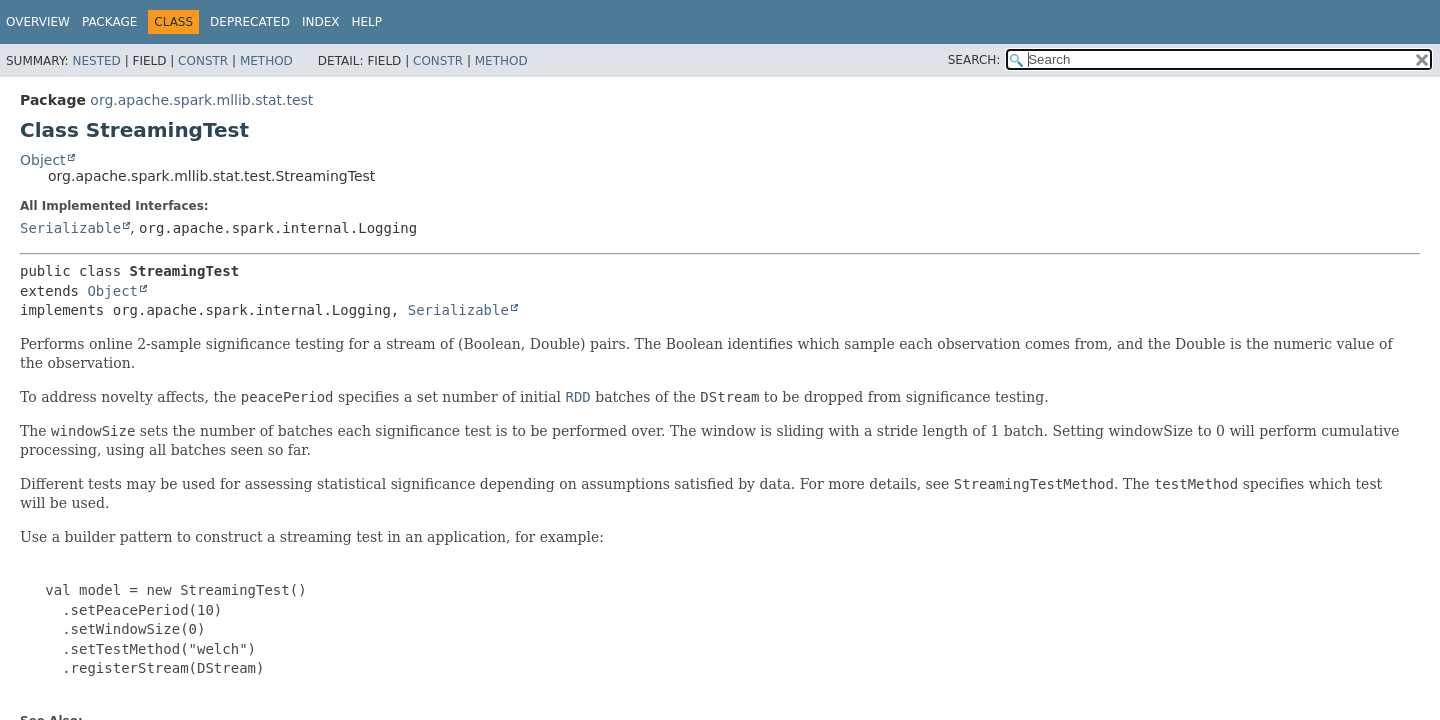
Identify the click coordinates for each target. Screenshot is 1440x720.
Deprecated (250, 22)
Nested (96, 61)
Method (266, 61)
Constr (203, 61)
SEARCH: (974, 60)
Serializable (70, 228)
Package (109, 22)
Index (321, 22)
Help (366, 22)
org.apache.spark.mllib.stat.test (201, 100)
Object (43, 160)
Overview (38, 22)
